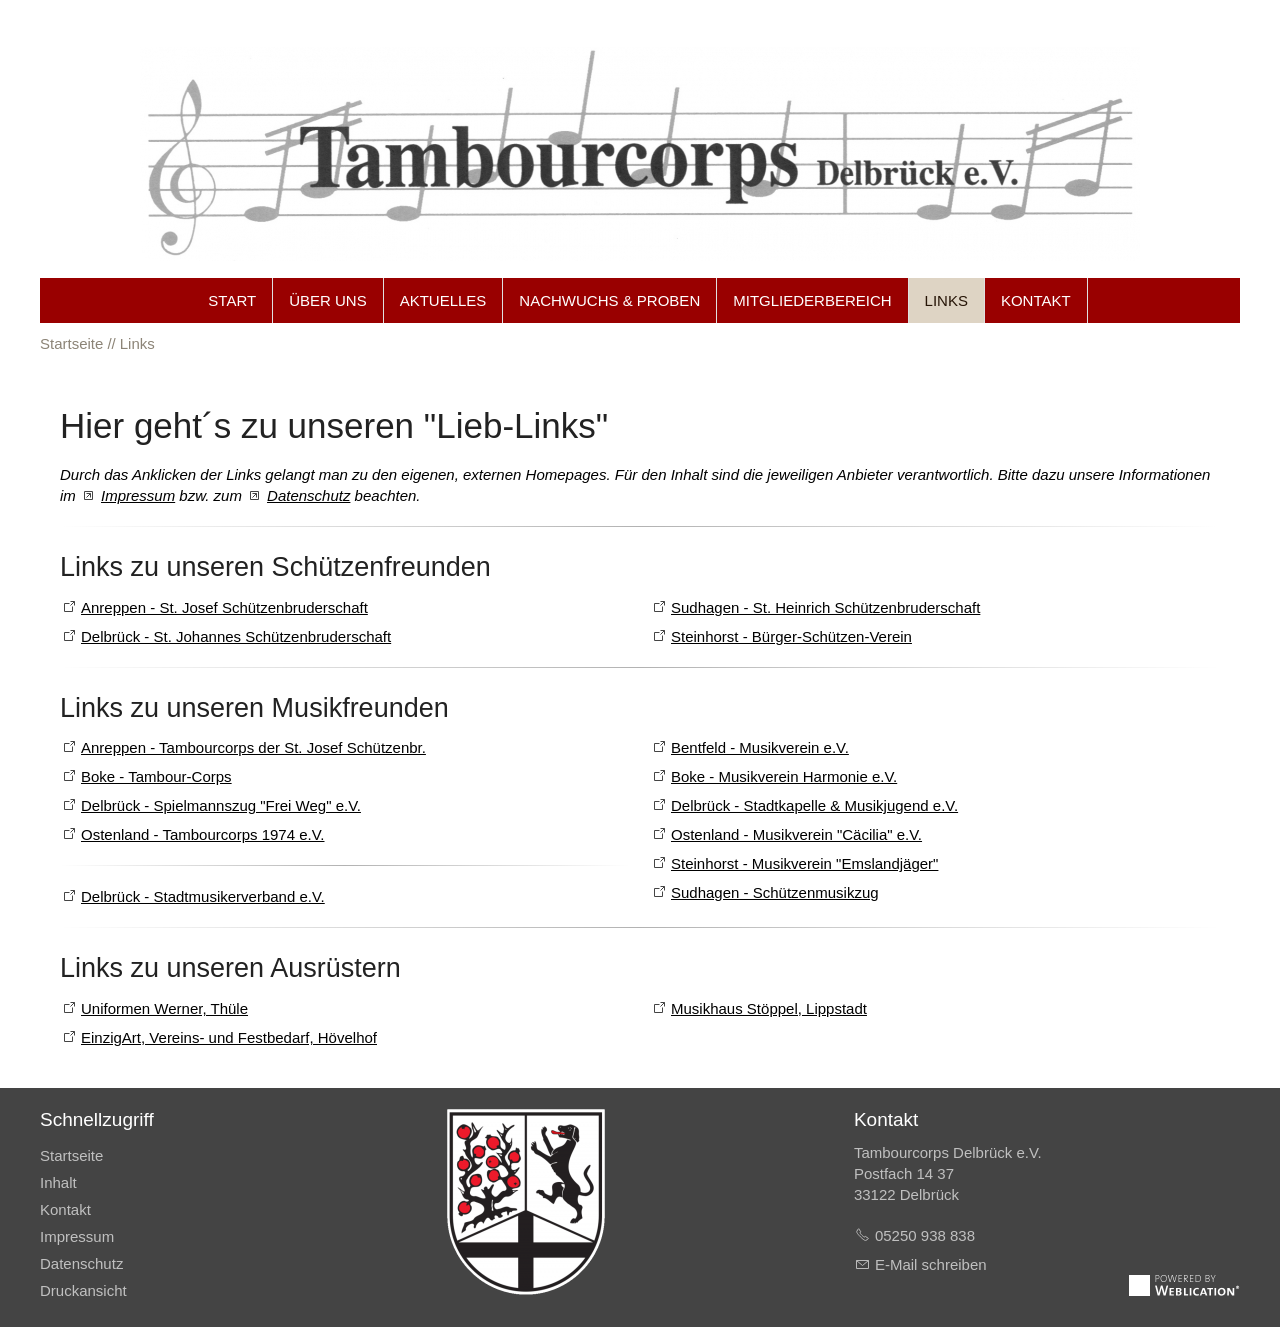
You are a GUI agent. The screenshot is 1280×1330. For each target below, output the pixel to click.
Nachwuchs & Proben (609, 300)
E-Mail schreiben (931, 1267)
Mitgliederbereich (812, 300)
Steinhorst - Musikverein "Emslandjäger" (804, 864)
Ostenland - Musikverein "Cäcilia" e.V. (796, 835)
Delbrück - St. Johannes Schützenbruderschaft (236, 636)
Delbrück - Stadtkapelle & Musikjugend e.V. (814, 806)
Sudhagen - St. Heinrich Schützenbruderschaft (825, 607)
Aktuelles (443, 300)
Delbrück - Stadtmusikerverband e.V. (203, 897)
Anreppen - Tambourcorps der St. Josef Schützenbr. (253, 748)
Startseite (71, 1158)
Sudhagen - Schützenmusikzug (775, 893)
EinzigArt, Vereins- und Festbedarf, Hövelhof (229, 1039)
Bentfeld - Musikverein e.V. (760, 748)
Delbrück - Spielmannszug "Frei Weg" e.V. (221, 806)
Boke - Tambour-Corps (156, 777)
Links (946, 300)
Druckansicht (83, 1293)
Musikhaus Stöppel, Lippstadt (769, 1010)
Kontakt (1036, 300)
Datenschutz (308, 495)
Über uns (328, 300)
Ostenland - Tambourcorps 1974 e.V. (203, 835)
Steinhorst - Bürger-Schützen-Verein (791, 636)
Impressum (138, 495)
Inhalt (58, 1185)
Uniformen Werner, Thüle (164, 1010)
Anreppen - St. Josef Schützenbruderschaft (224, 607)
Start (232, 300)
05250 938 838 (925, 1238)
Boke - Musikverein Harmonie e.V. (784, 777)
